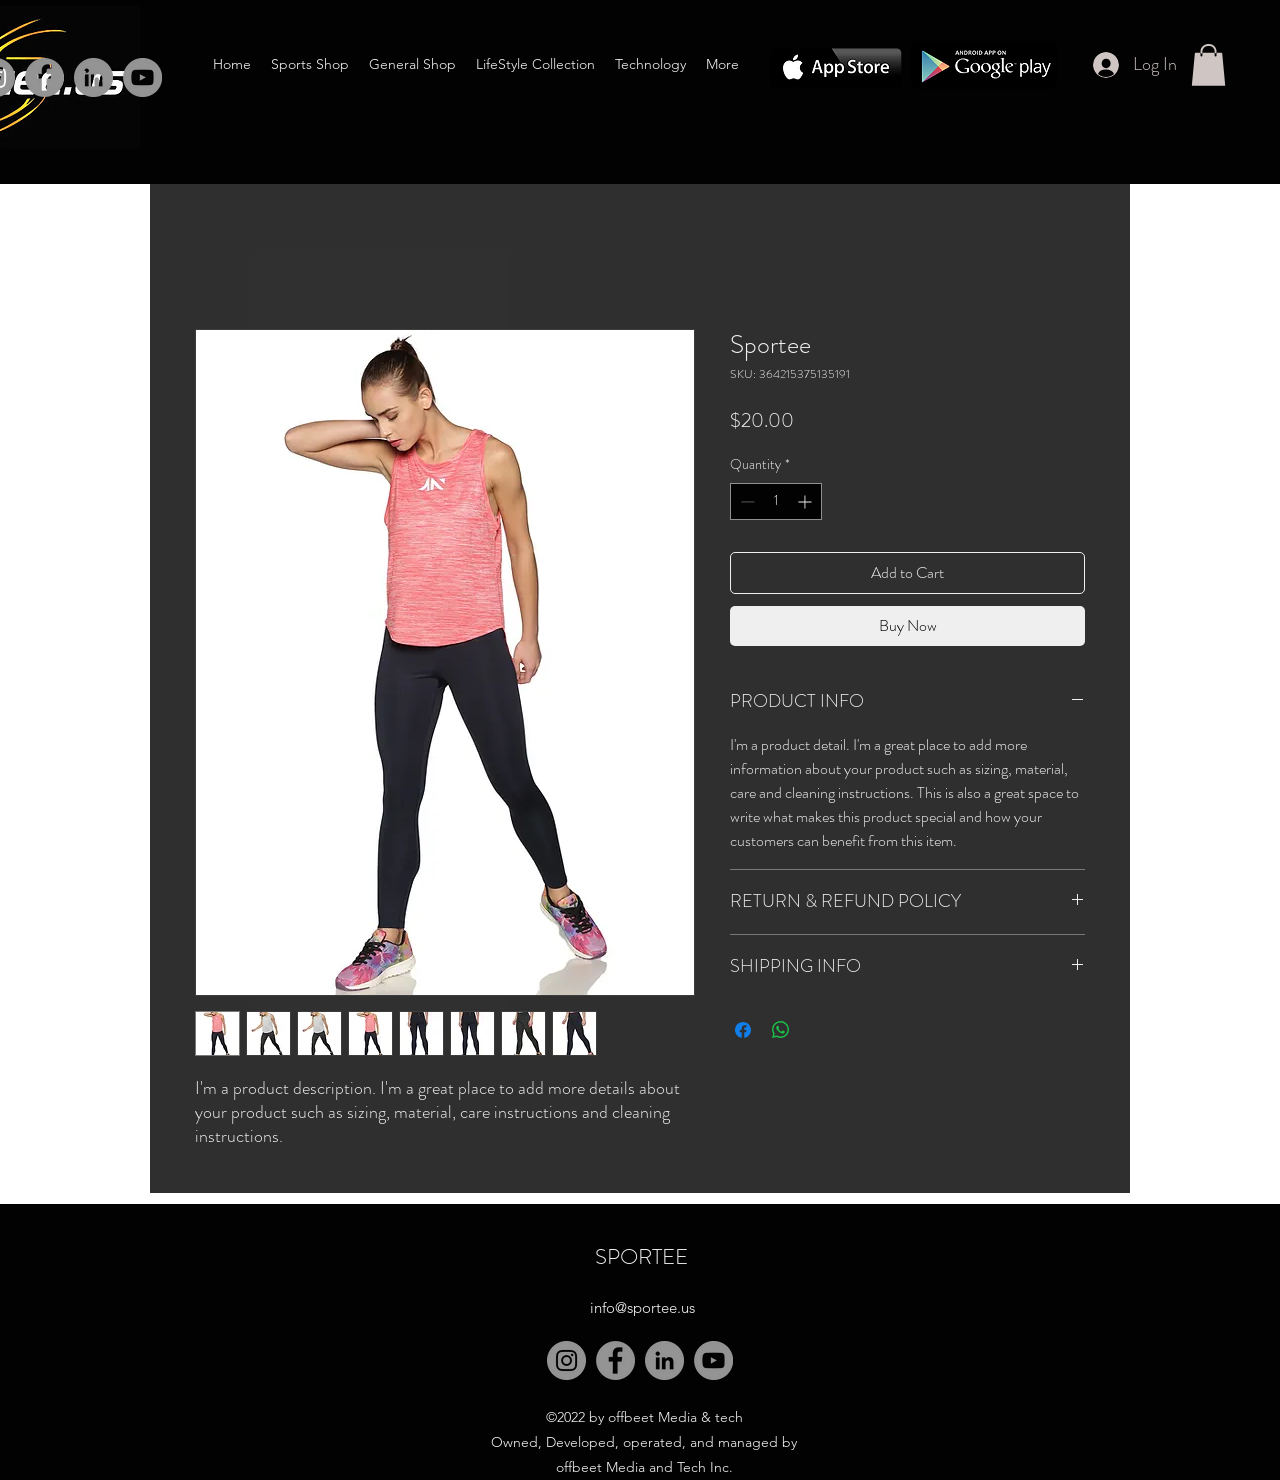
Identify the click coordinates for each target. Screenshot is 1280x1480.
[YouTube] (713, 1360)
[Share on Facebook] (743, 1030)
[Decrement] (745, 501)
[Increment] (806, 501)
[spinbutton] (776, 501)
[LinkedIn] (93, 77)
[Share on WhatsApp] (781, 1030)
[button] (1208, 65)
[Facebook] (44, 77)
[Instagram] (566, 1360)
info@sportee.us (642, 1307)
